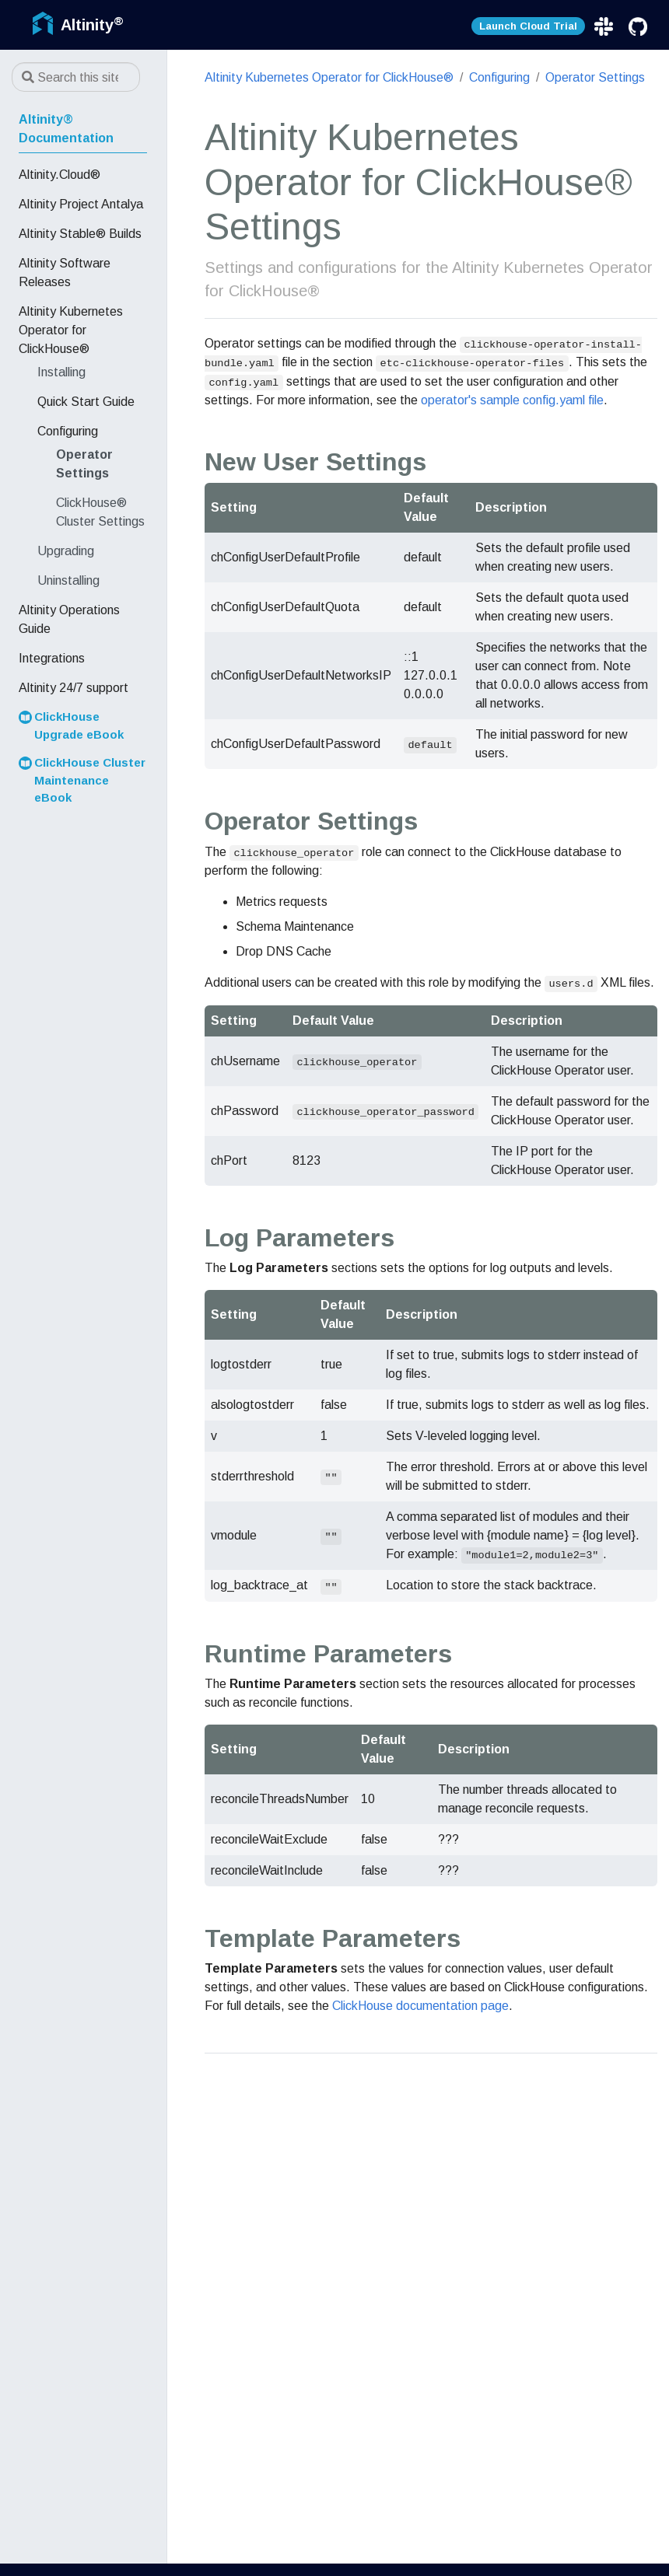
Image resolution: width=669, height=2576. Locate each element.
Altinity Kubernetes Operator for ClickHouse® (329, 77)
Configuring (499, 77)
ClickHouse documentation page (420, 2005)
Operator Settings (595, 77)
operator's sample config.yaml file (512, 400)
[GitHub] (638, 25)
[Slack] (605, 25)
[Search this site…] (76, 77)
